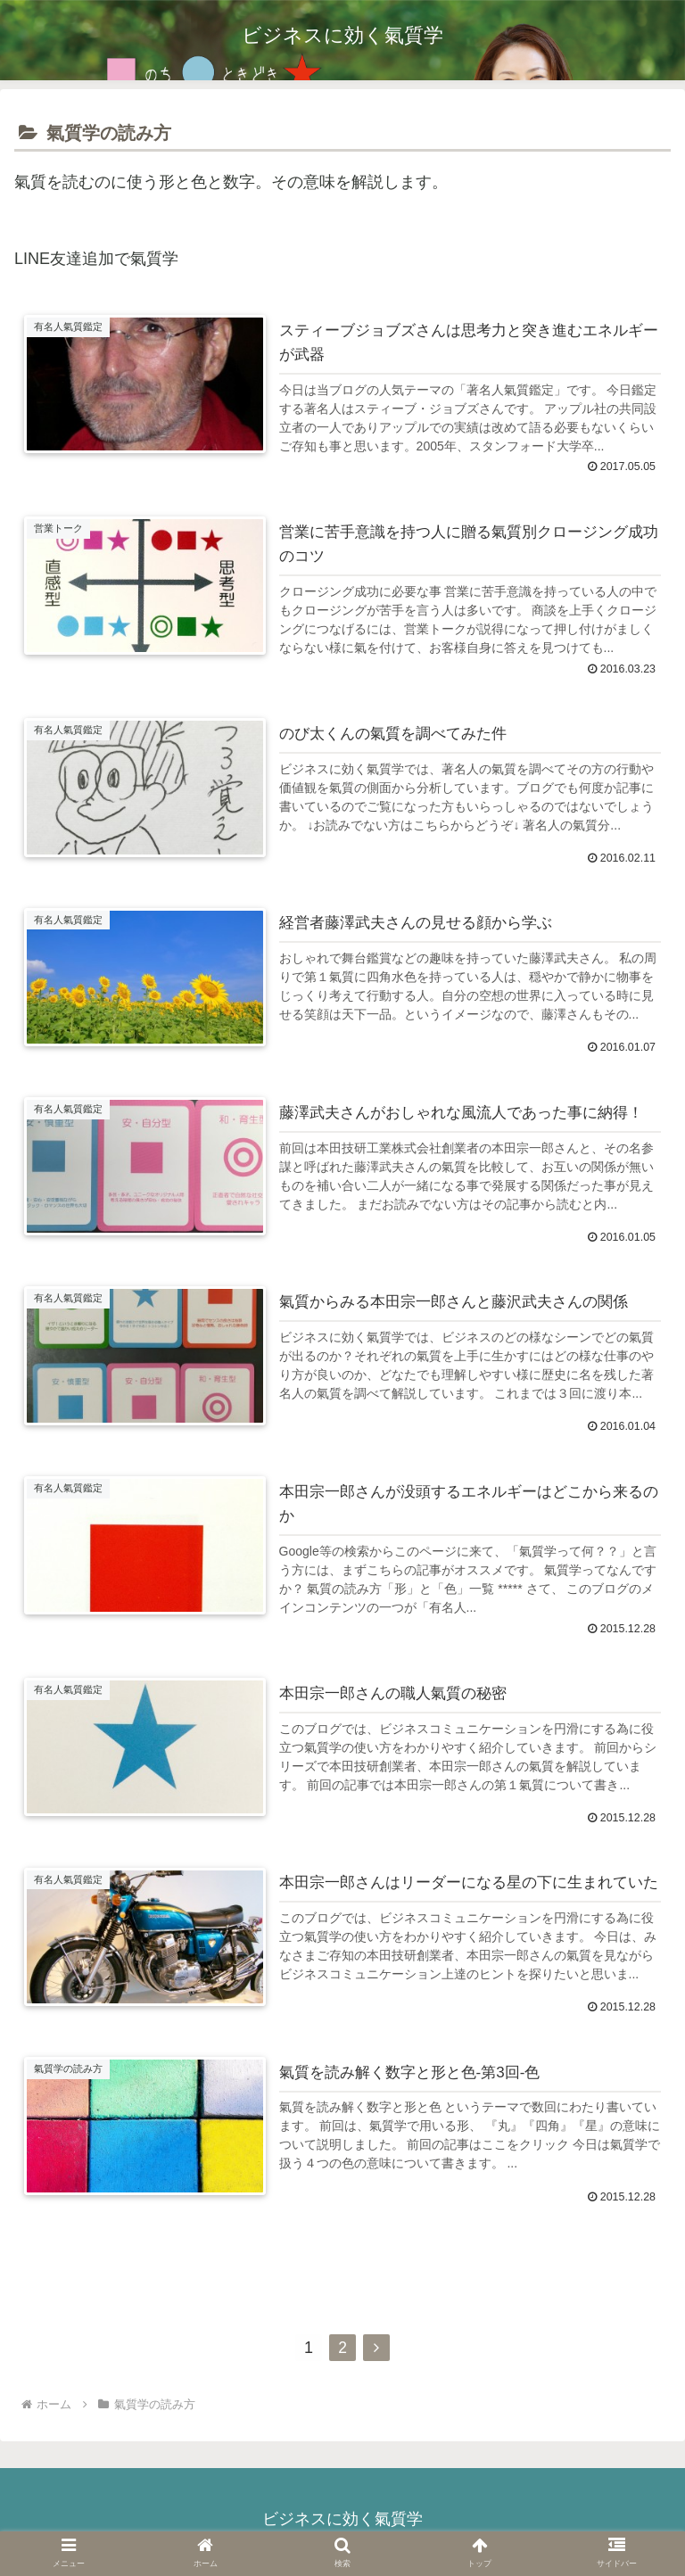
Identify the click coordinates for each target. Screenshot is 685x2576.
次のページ (343, 2297)
